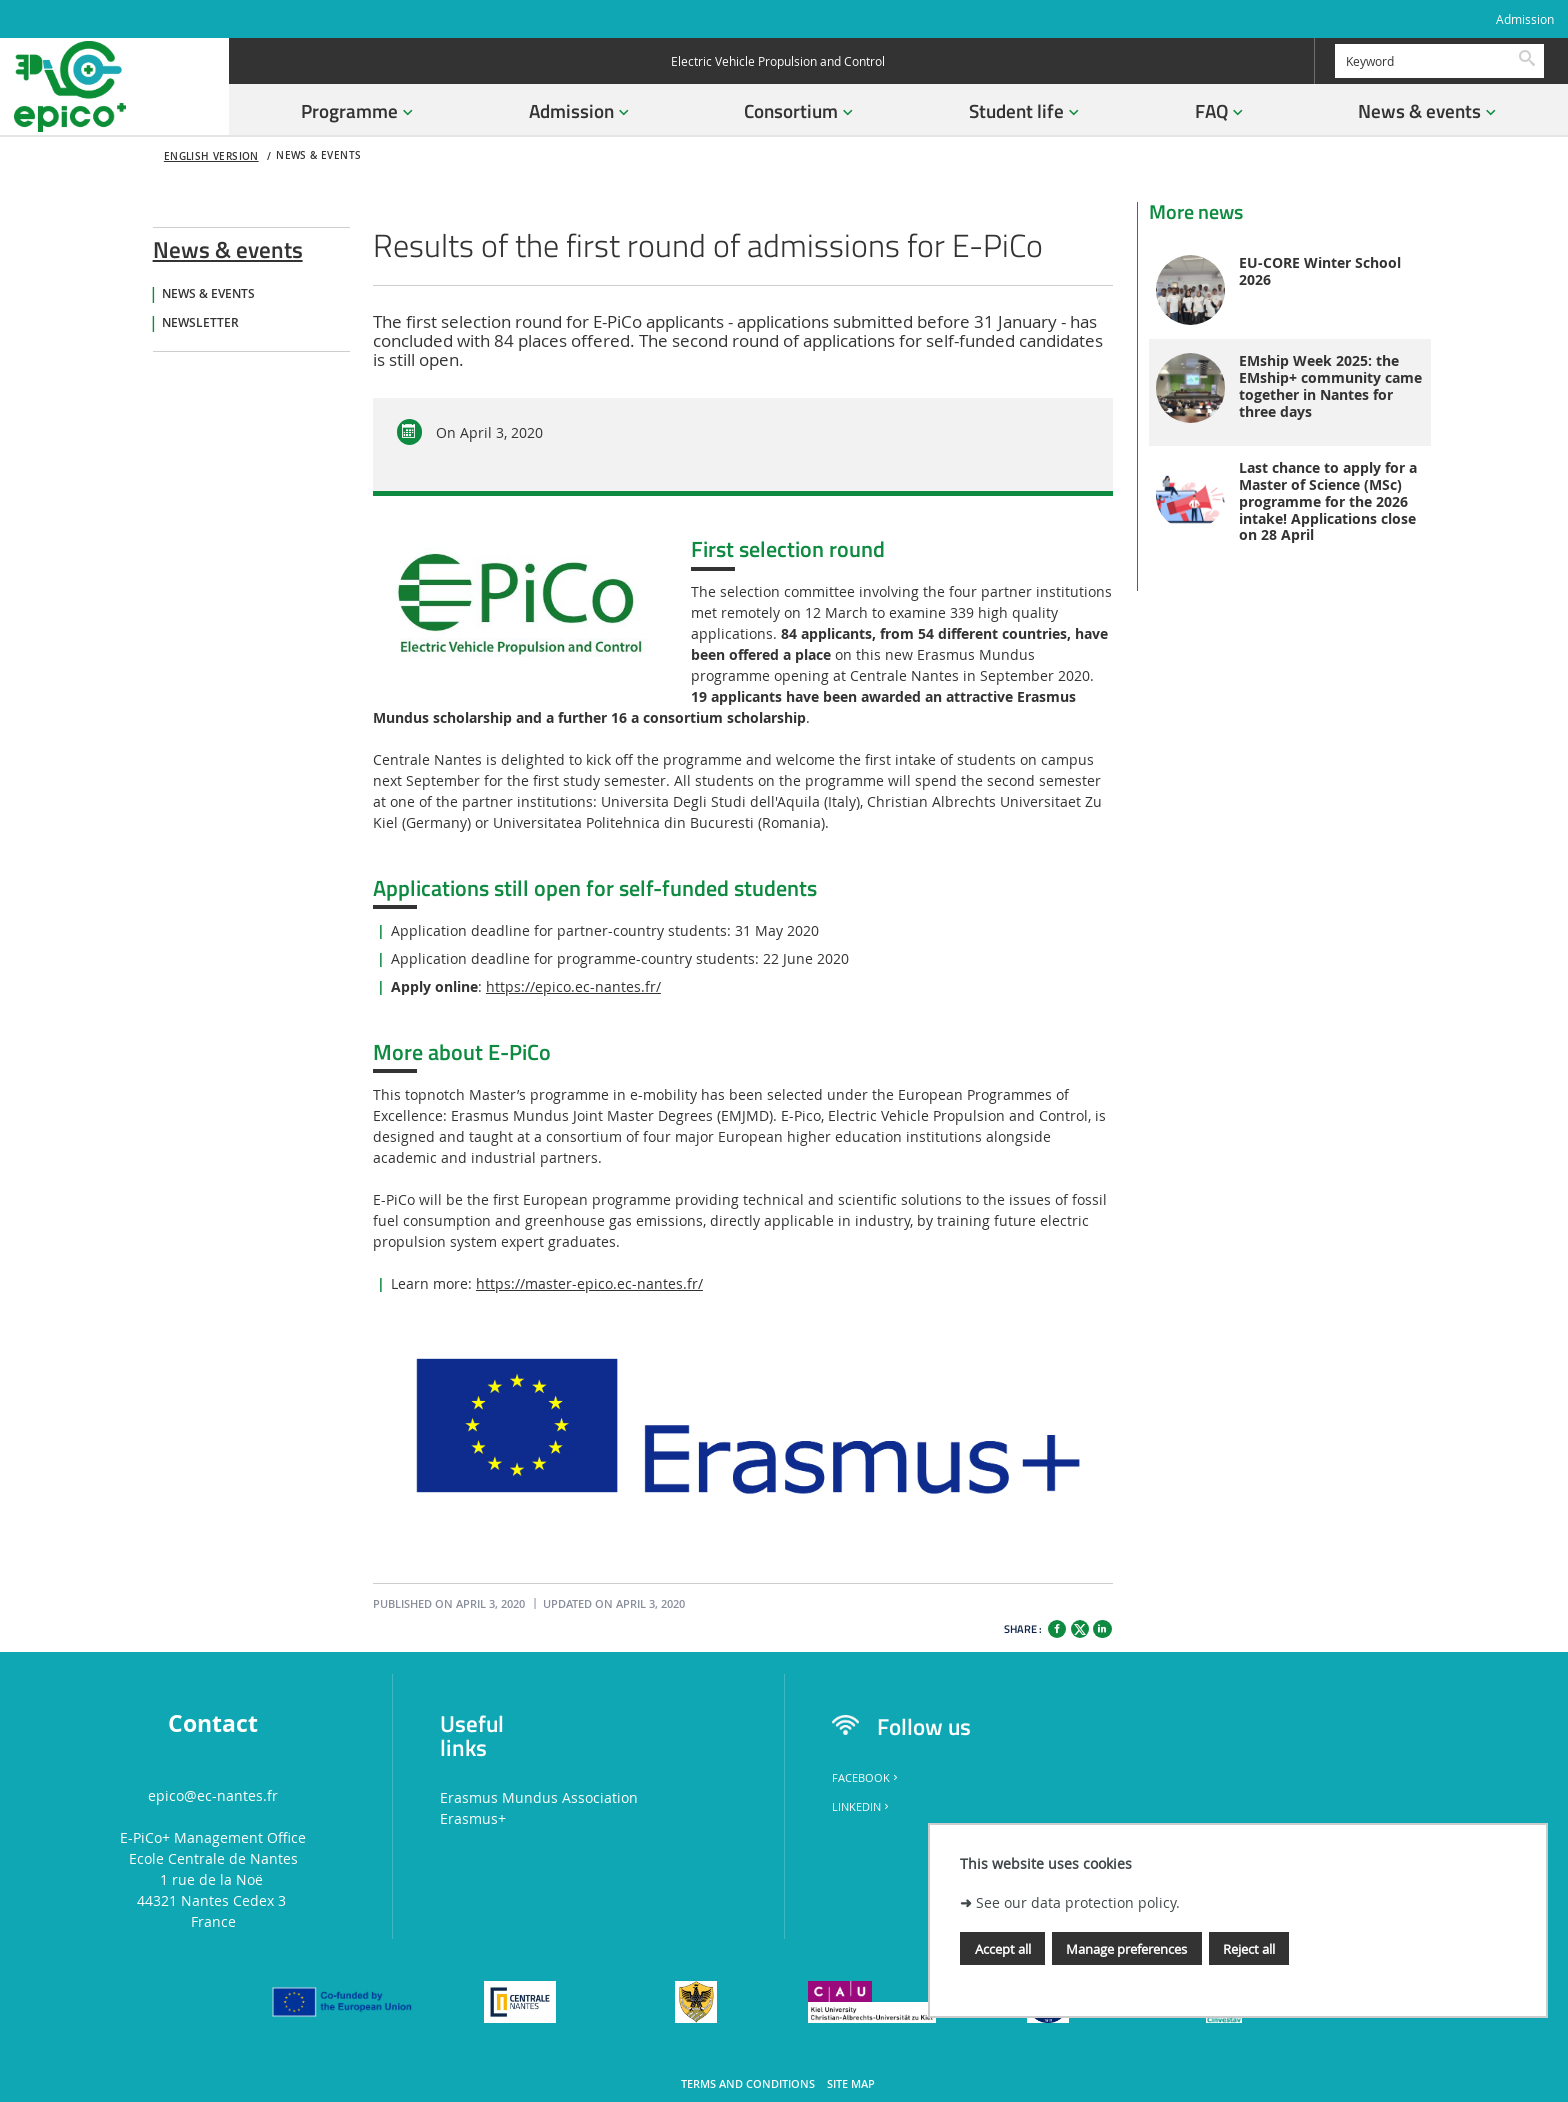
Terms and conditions (748, 2084)
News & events (228, 246)
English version (211, 156)
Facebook (866, 1778)
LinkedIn (862, 1807)
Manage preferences (1126, 1949)
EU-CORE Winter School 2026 (1320, 272)
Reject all (1249, 1949)
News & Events (208, 294)
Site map (851, 2084)
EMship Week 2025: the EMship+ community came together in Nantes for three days (1330, 386)
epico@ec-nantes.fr (213, 1795)
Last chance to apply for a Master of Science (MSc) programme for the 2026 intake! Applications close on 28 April (1328, 502)
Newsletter (200, 323)
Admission (1525, 19)
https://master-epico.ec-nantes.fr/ (589, 1283)
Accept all (1003, 1949)
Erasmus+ (473, 1818)
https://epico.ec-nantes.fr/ (573, 986)
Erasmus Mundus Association (539, 1797)
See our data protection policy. (1078, 1902)
